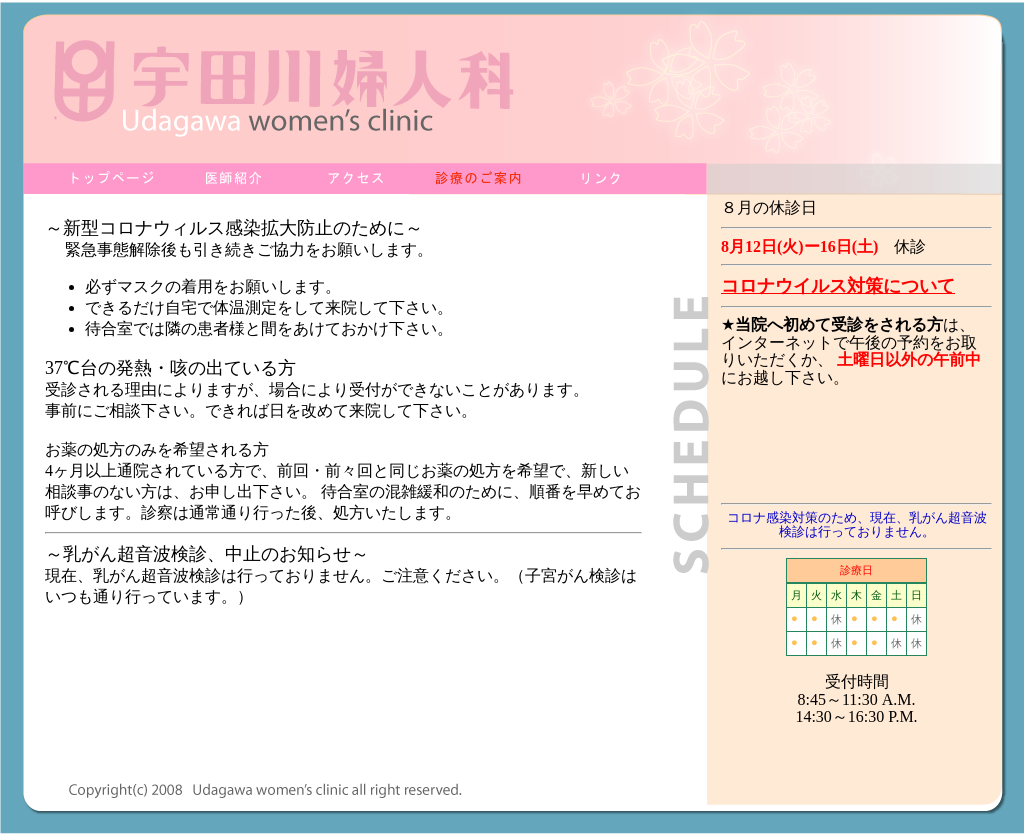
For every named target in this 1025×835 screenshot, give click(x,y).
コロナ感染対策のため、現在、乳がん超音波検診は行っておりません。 (857, 524)
